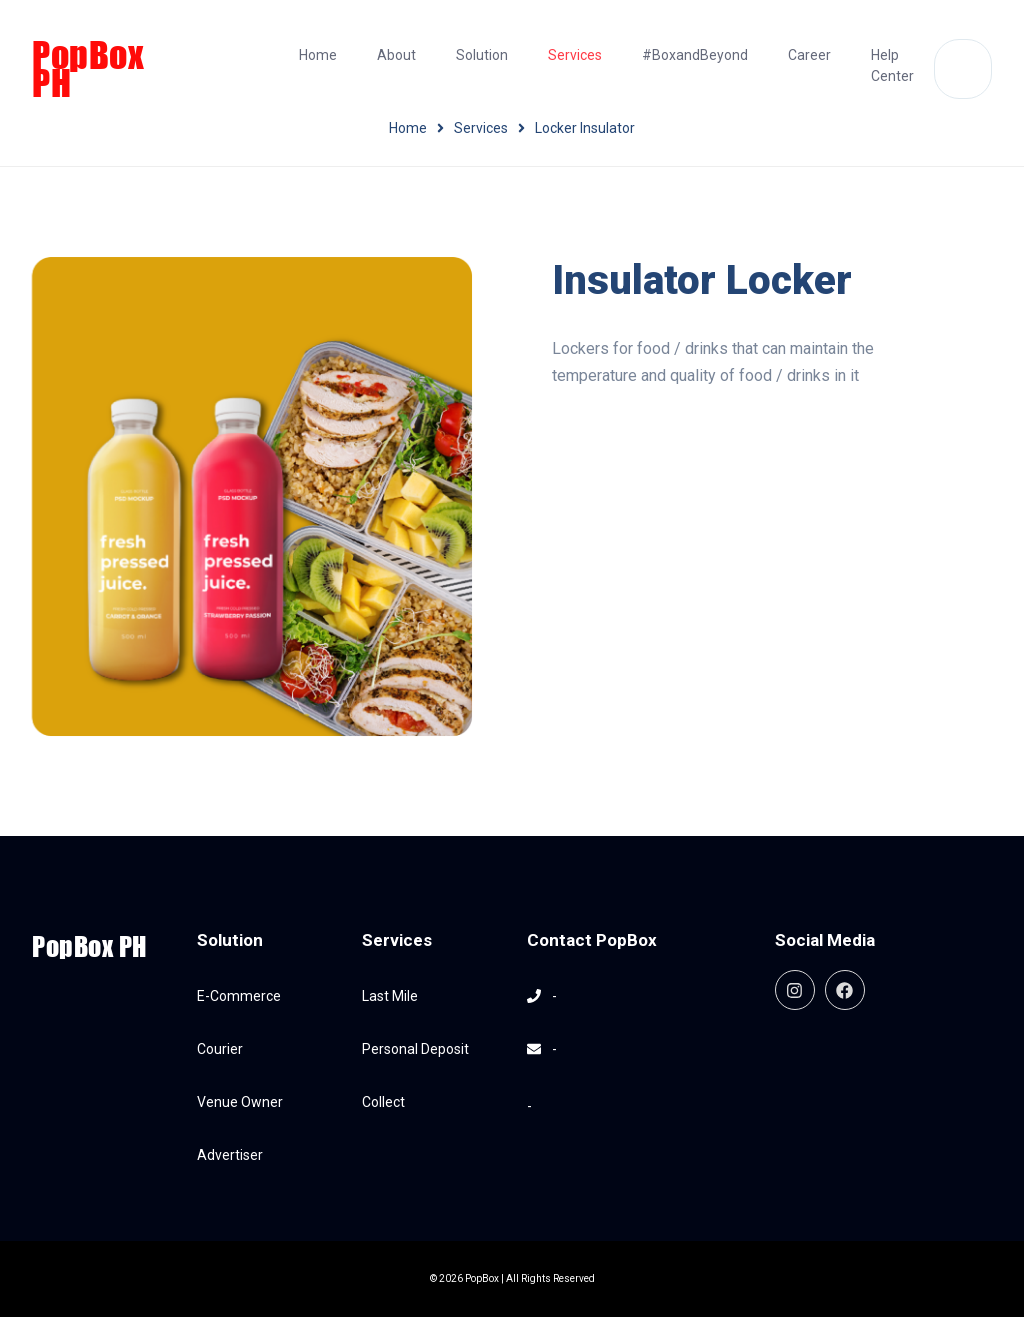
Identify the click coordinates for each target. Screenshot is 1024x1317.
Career (809, 55)
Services (575, 55)
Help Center (892, 65)
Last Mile (390, 996)
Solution (482, 55)
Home (318, 55)
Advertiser (230, 1155)
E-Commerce (239, 996)
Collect (383, 1102)
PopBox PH (88, 69)
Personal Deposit (415, 1049)
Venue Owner (240, 1102)
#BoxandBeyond (695, 55)
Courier (220, 1049)
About (396, 55)
